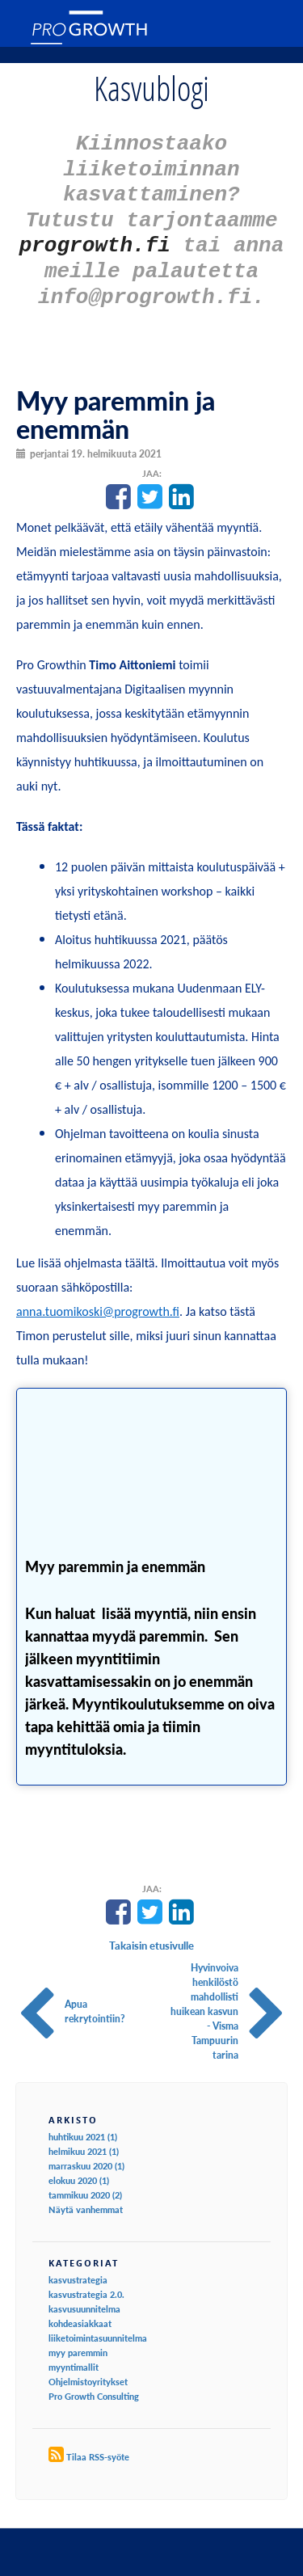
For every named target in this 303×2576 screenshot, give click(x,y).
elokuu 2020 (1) (78, 2163)
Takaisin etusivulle (151, 1928)
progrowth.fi (94, 233)
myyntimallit (73, 2350)
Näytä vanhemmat (85, 2192)
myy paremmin (77, 2335)
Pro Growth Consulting (93, 2379)
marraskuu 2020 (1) (86, 2149)
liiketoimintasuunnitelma (97, 2321)
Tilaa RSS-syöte (97, 2440)
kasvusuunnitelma (84, 2292)
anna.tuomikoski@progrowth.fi (97, 1294)
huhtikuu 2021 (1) (82, 2119)
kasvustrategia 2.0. (86, 2277)
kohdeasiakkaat (80, 2306)
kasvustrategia (77, 2263)
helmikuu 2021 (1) (83, 2134)
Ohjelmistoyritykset (88, 2364)
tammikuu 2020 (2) (85, 2178)
